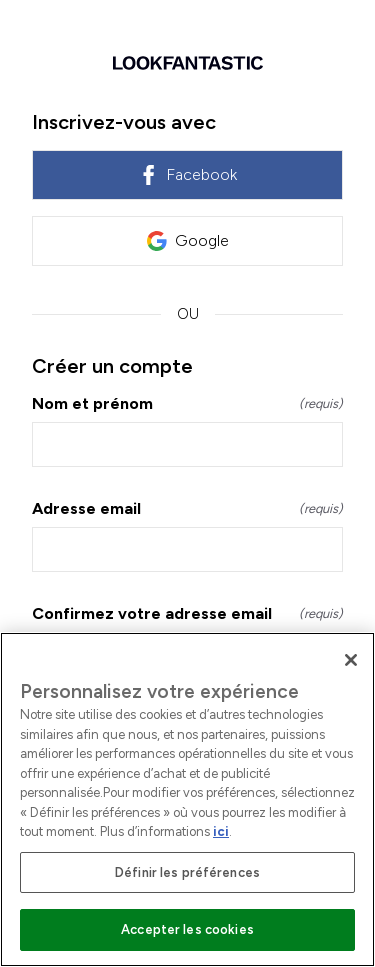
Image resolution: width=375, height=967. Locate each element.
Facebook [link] (187, 175)
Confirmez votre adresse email (187, 613)
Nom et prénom (187, 403)
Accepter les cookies (187, 929)
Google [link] (188, 241)
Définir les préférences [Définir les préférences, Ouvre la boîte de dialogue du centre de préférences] (187, 872)
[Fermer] (351, 660)
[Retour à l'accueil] (187, 63)
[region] (187, 799)
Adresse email (187, 508)
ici (221, 831)
